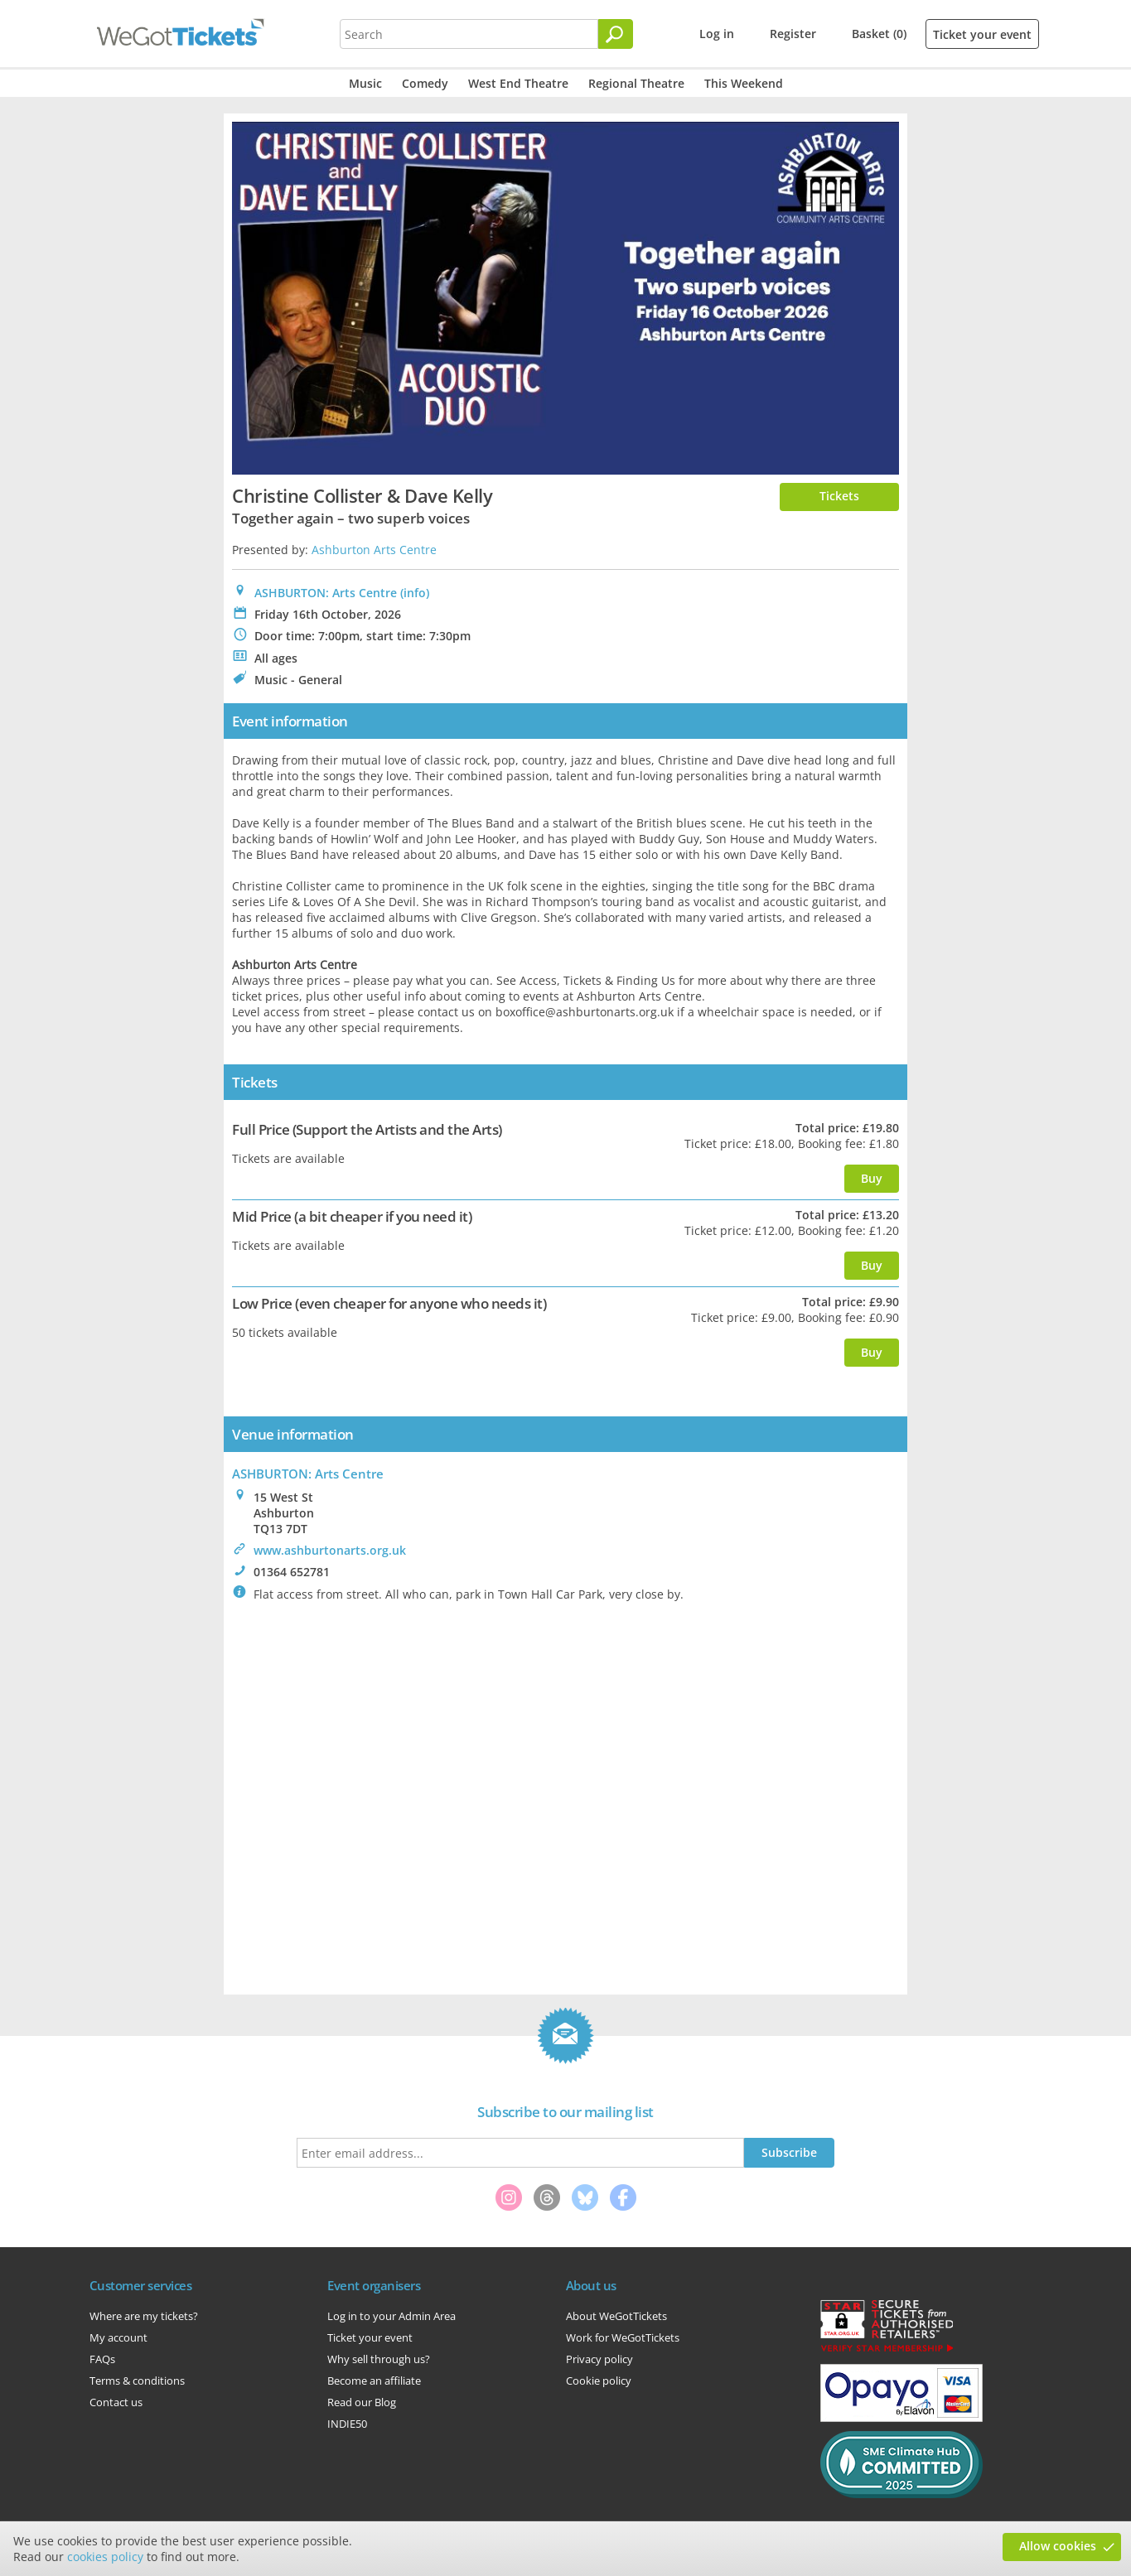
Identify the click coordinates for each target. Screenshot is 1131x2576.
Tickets (839, 496)
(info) (414, 593)
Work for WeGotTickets (622, 2337)
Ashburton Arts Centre (374, 549)
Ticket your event (982, 34)
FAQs (102, 2359)
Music (365, 83)
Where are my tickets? (143, 2315)
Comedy (425, 83)
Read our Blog (361, 2402)
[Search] (615, 34)
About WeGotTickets (616, 2315)
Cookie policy (598, 2380)
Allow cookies (1057, 2546)
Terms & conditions (137, 2380)
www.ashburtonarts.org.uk (330, 1550)
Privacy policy (599, 2359)
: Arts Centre (308, 1473)
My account (118, 2337)
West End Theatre (518, 83)
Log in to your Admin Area (391, 2315)
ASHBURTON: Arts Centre (325, 593)
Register (793, 33)
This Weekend (743, 83)
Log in (716, 33)
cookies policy (105, 2556)
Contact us (116, 2402)
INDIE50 (347, 2423)
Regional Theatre (636, 83)
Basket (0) (879, 33)
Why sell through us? (378, 2359)
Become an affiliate (374, 2380)
